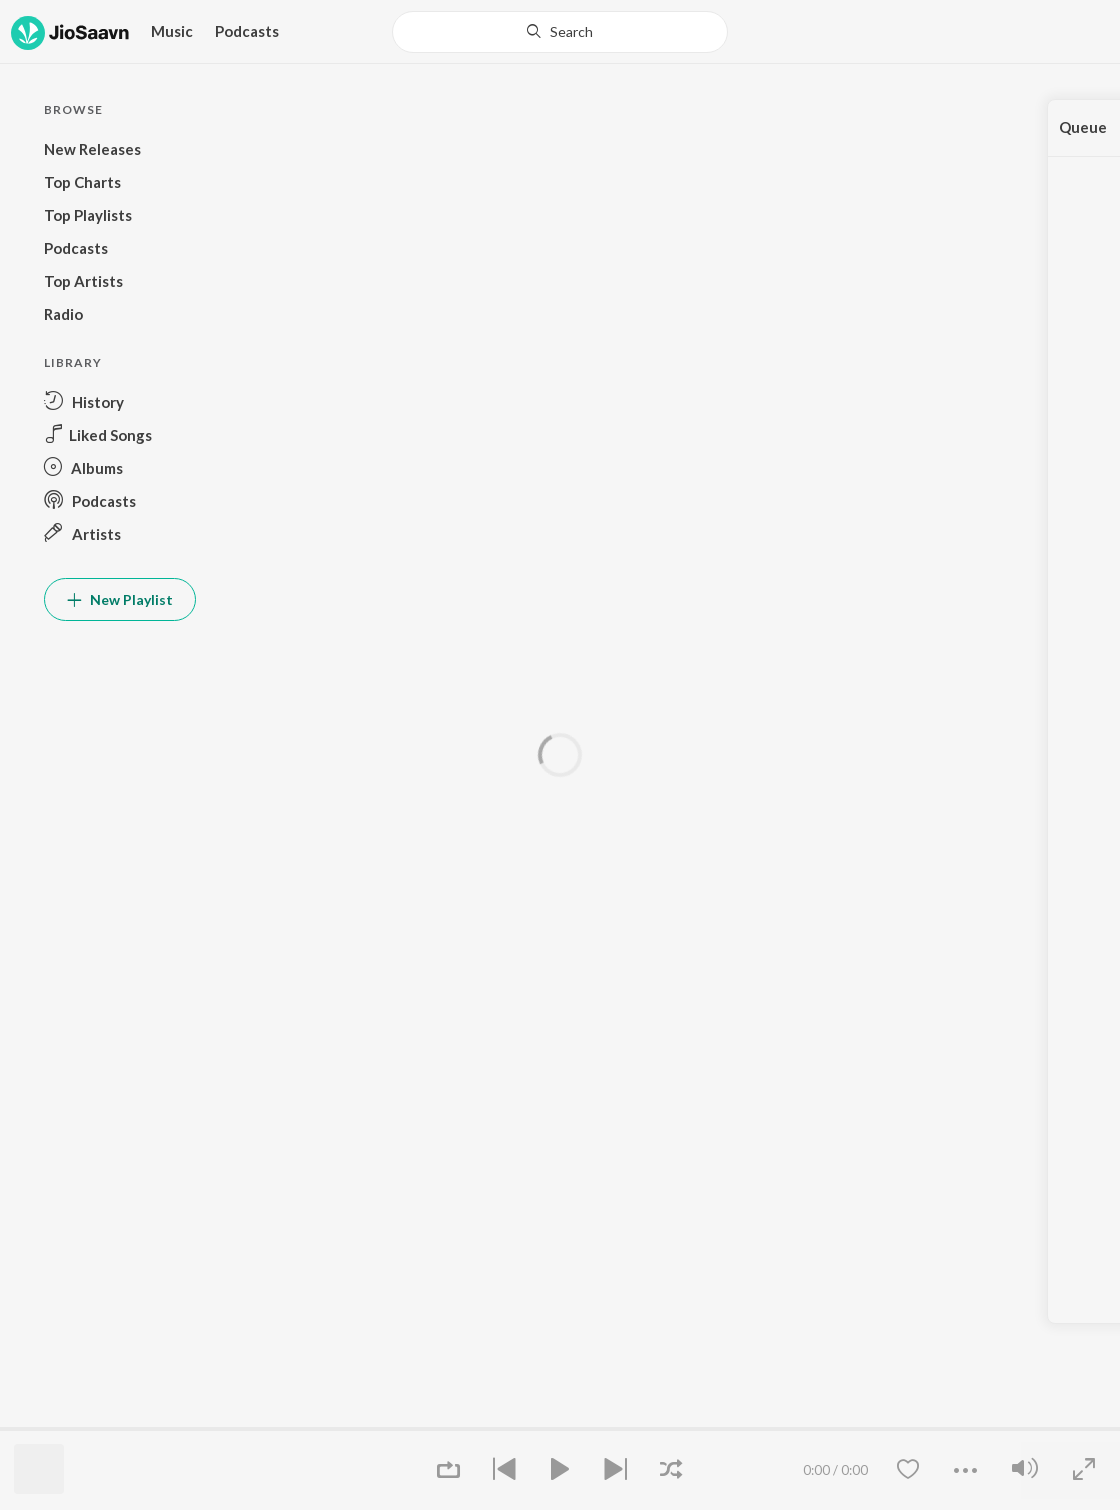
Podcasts (247, 31)
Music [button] (172, 31)
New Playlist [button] (120, 599)
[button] (120, 401)
